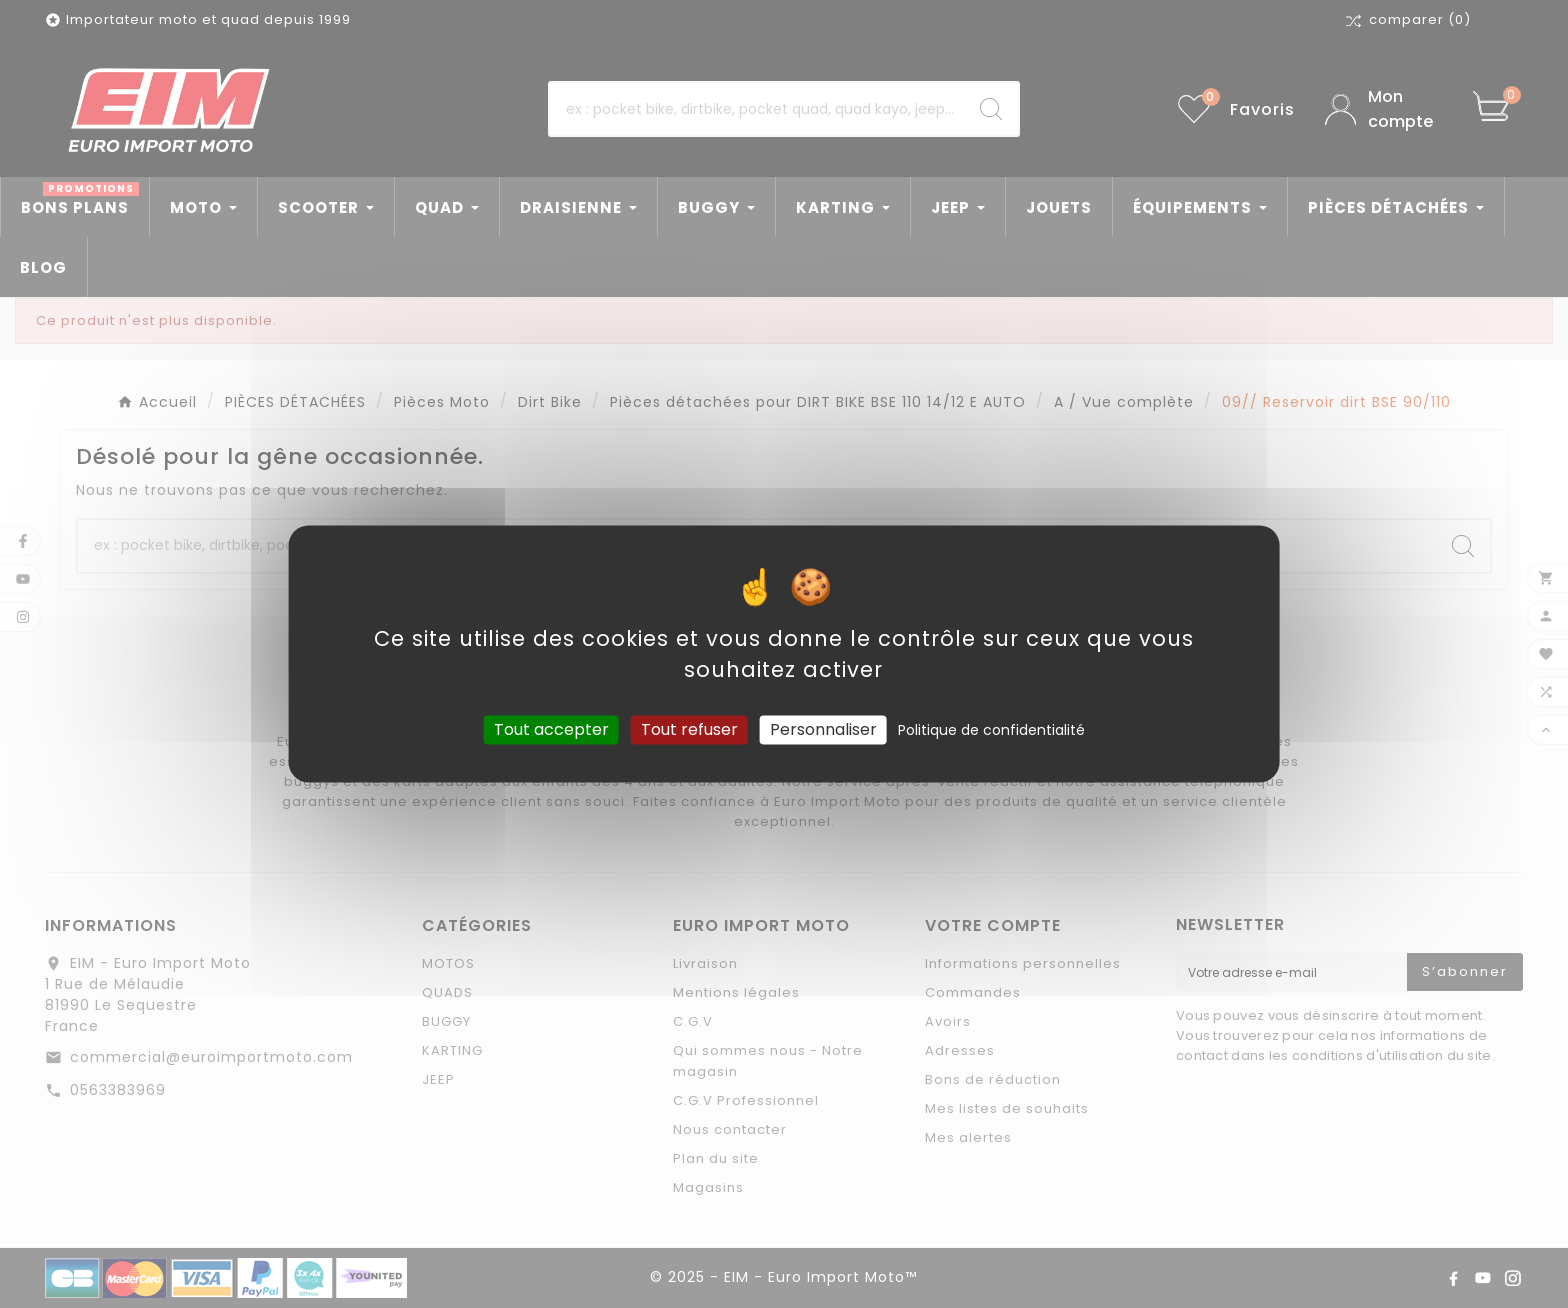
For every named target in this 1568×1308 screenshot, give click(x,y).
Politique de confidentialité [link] (991, 730)
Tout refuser (689, 729)
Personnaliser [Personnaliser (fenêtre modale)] (823, 729)
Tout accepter (551, 729)
